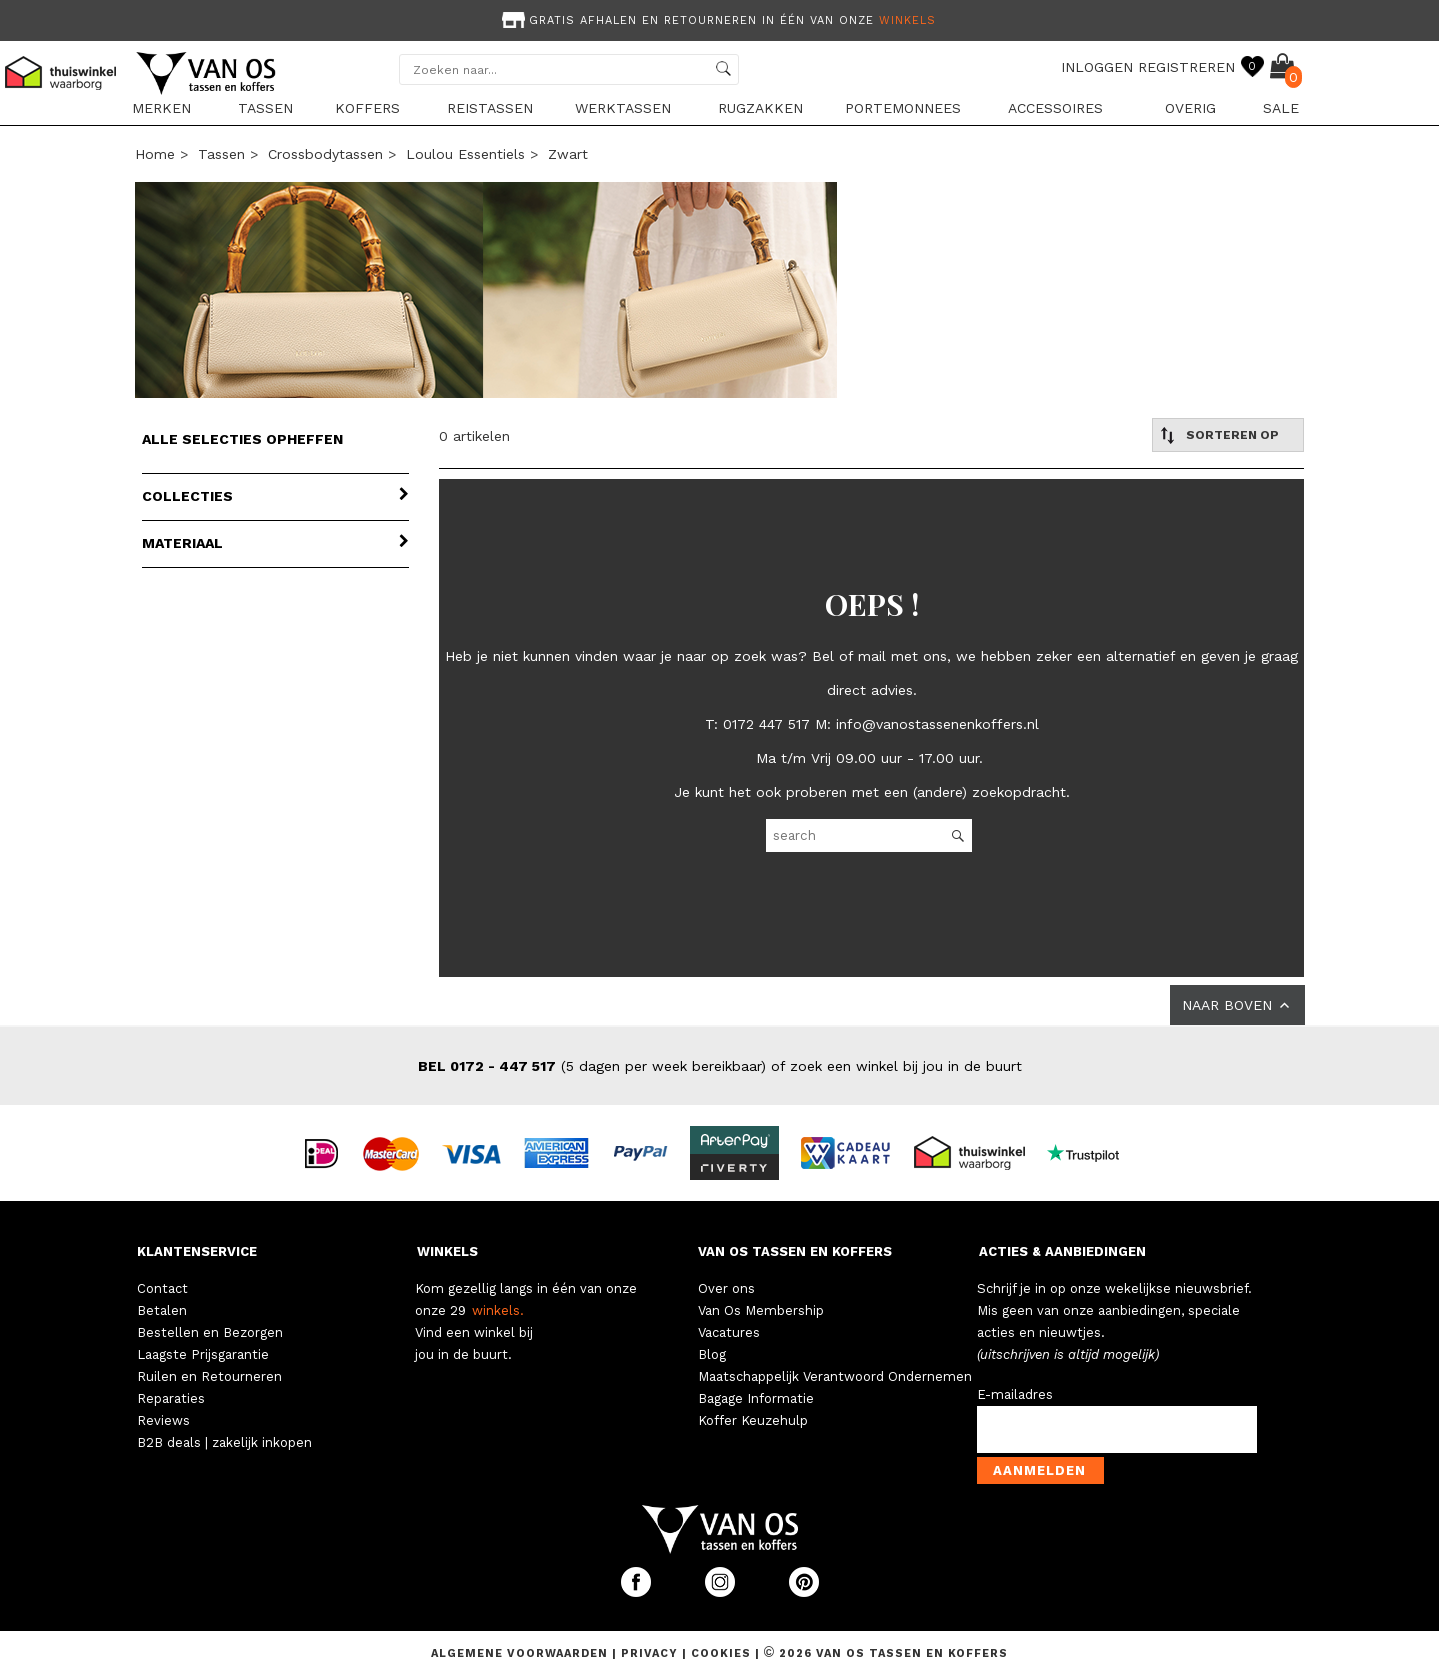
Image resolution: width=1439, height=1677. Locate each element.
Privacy (651, 1653)
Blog (712, 1354)
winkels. (498, 1310)
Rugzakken (760, 108)
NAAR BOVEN (1237, 1005)
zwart (568, 154)
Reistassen (490, 108)
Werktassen (623, 108)
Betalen (162, 1310)
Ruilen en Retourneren (209, 1376)
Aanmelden (1039, 1470)
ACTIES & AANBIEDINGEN (1062, 1251)
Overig (1190, 108)
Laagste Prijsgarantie (203, 1354)
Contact (162, 1288)
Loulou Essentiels (465, 154)
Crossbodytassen (325, 154)
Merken (161, 108)
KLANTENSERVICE (197, 1251)
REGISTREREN (1186, 67)
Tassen (265, 108)
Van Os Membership (761, 1310)
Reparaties (171, 1398)
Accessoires (1055, 108)
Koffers (367, 108)
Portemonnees (903, 108)
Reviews (163, 1420)
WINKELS (447, 1251)
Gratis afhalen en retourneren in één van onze (717, 20)
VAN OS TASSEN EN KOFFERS (795, 1251)
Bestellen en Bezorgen (210, 1332)
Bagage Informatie (756, 1398)
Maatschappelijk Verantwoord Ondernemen (835, 1376)
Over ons (726, 1288)
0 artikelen (474, 436)
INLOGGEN (1097, 67)
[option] (720, 18)
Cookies (721, 1653)
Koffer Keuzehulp (753, 1420)
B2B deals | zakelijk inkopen (224, 1442)
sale (1281, 108)
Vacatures (729, 1332)
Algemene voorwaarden (521, 1653)
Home (155, 154)
